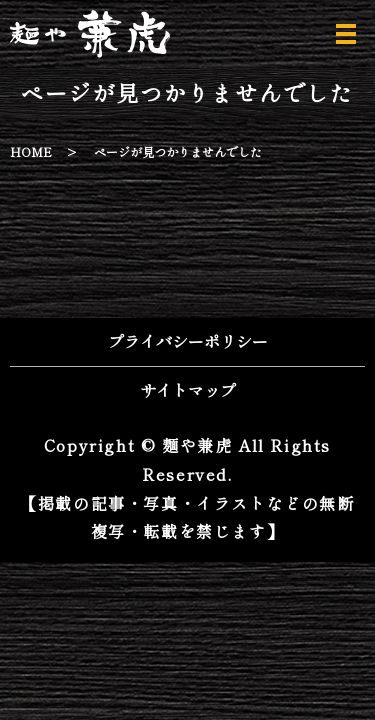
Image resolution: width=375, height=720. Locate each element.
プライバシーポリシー (188, 341)
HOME (31, 151)
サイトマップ (188, 390)
